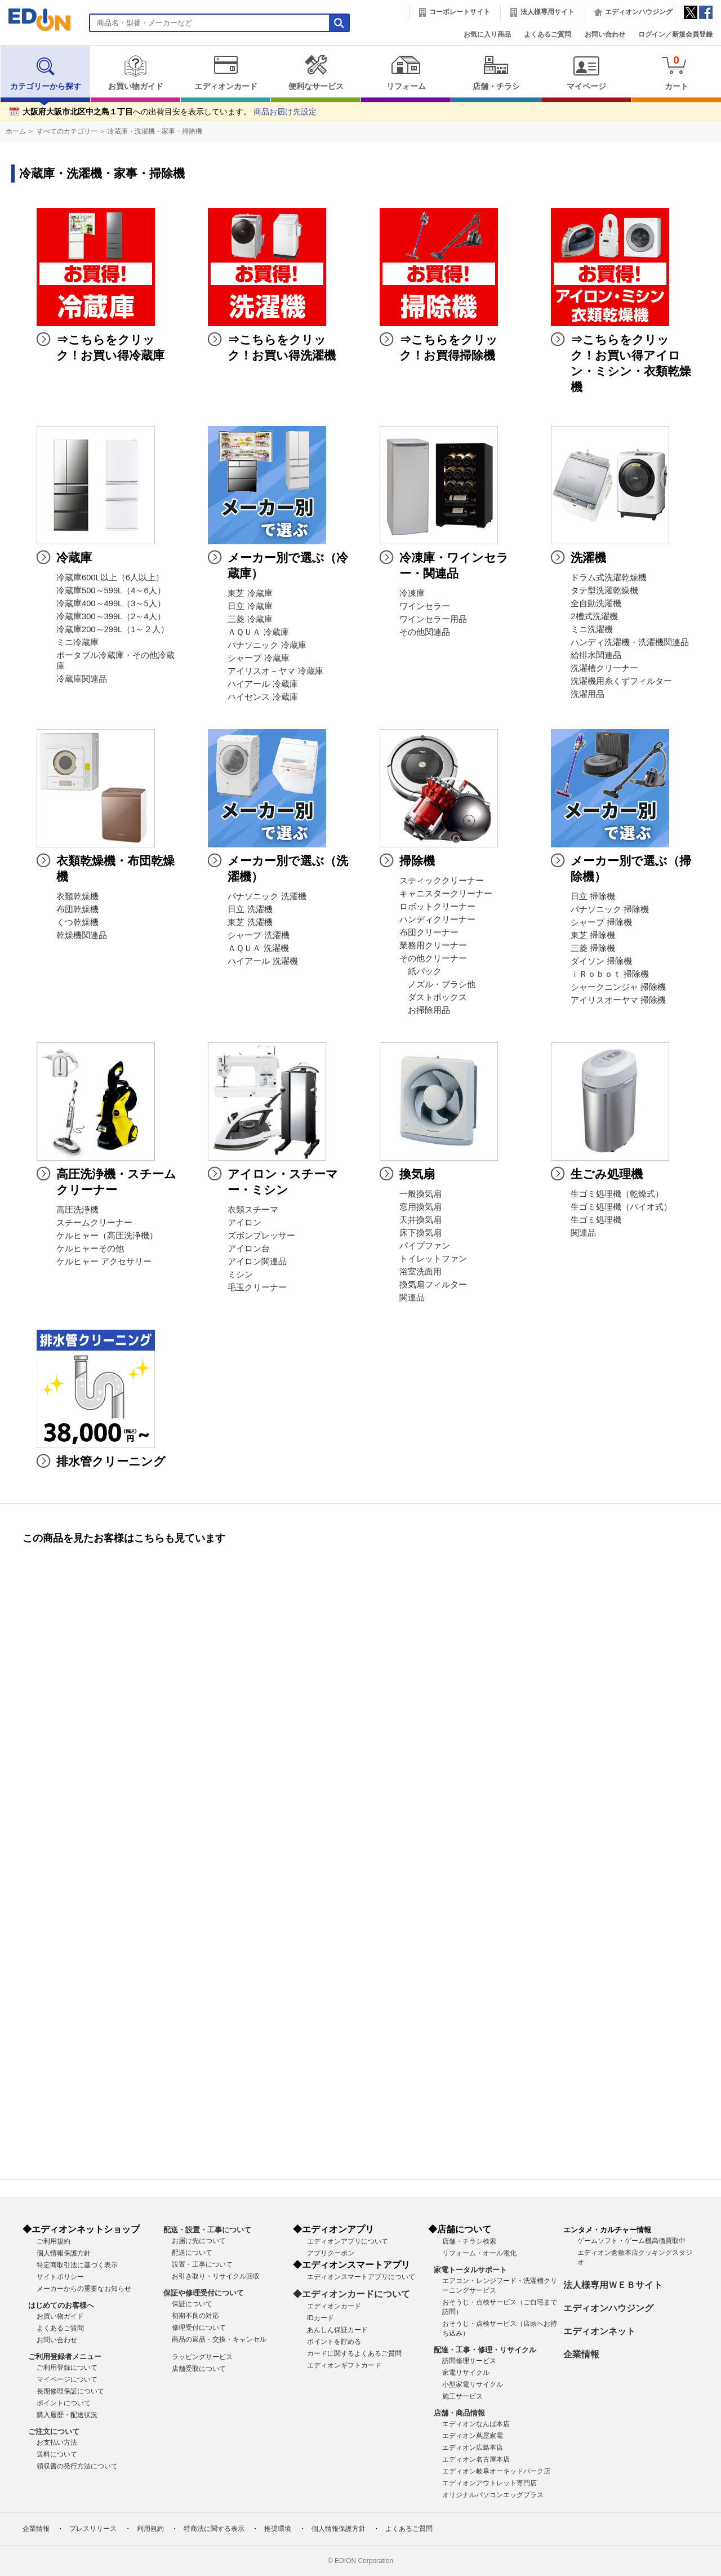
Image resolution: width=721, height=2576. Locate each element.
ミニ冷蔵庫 (77, 642)
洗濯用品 (587, 694)
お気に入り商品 (487, 34)
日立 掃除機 (593, 896)
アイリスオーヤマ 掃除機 (618, 1000)
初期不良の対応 (195, 2316)
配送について (192, 2253)
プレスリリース (93, 2529)
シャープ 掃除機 (601, 922)
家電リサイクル (465, 2373)
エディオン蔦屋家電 (472, 2436)
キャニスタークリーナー (445, 893)
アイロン (244, 1222)
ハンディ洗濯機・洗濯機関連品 (630, 642)
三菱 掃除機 (593, 948)
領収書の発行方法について (77, 2466)
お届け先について (199, 2241)
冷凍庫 (412, 593)
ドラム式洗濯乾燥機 (609, 577)
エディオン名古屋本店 (476, 2459)
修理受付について (199, 2327)
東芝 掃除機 (593, 935)
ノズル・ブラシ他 (437, 984)
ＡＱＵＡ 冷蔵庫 (258, 632)
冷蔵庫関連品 (81, 678)
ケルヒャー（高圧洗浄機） (107, 1235)
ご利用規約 (53, 2241)
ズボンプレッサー (261, 1235)
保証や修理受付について (203, 2293)
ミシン (240, 1274)
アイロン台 (249, 1248)
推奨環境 (277, 2529)
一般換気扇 (420, 1193)
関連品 (412, 1297)
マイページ (586, 73)
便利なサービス (315, 73)
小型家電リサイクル (472, 2384)
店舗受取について (199, 2369)
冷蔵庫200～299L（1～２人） (113, 629)
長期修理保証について (70, 2391)
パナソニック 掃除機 (610, 909)
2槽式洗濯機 (594, 616)
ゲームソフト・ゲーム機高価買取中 (631, 2241)
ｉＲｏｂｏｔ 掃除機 (610, 974)
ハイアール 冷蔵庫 (262, 684)
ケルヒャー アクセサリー (104, 1261)
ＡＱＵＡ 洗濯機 (258, 948)
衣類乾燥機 (77, 896)
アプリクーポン (330, 2253)
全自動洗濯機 (596, 603)
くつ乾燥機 (77, 922)
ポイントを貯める (334, 2342)
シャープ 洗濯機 (258, 935)
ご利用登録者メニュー (64, 2356)
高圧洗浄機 (77, 1209)
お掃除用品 (424, 1010)
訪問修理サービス (469, 2361)
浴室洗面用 (420, 1271)
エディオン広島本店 (472, 2447)
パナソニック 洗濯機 (267, 896)
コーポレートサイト (459, 12)
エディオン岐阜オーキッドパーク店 (496, 2471)
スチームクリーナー (94, 1222)
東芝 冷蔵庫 (250, 593)
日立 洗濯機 (250, 909)
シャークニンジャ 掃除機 (618, 987)
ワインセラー (424, 606)
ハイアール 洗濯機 (262, 961)
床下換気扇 (420, 1232)
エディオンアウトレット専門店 (489, 2483)
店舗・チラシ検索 (469, 2241)
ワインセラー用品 (433, 619)
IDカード (320, 2318)
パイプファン (424, 1245)
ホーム (16, 131)
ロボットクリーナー (437, 906)
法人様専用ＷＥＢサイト (612, 2285)
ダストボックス (433, 997)
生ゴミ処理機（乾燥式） (617, 1193)
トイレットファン (433, 1258)
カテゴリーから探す (45, 73)
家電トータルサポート (470, 2270)
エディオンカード (225, 73)
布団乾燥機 (77, 909)
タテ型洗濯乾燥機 (604, 590)
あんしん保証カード (337, 2330)
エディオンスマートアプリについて (361, 2277)
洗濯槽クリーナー (604, 668)
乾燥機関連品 (81, 935)
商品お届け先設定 (285, 112)
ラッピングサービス (202, 2357)
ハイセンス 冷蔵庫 (262, 696)
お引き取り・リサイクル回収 (216, 2276)
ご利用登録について (67, 2367)
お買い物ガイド (135, 73)
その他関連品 (424, 632)
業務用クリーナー (433, 945)
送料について (57, 2454)
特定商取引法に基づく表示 (77, 2265)
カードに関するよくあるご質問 (354, 2353)
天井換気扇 (420, 1219)
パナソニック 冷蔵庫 (267, 645)
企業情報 (581, 2354)
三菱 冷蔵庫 (250, 619)
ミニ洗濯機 (592, 629)
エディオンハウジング (639, 12)
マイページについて (67, 2379)
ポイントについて (64, 2403)
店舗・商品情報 (459, 2413)
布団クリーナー (429, 932)
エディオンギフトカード (344, 2365)
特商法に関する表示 (214, 2529)
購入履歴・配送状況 (67, 2415)
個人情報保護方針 (64, 2253)
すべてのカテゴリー (67, 131)
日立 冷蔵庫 (250, 606)
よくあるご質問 (547, 34)
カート (676, 72)
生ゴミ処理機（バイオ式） (621, 1206)
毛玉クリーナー (257, 1287)
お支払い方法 (57, 2442)
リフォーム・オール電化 (479, 2253)
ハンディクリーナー (437, 919)
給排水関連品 (596, 655)
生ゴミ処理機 (596, 1219)
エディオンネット (599, 2331)
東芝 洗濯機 (250, 922)
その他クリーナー (433, 958)
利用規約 (150, 2529)
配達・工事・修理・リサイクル (485, 2350)
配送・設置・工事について (207, 2230)
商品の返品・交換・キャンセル (219, 2339)
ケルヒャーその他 (90, 1248)
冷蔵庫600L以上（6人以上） (110, 577)
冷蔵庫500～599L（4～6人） (111, 590)
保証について (192, 2304)
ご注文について (53, 2431)
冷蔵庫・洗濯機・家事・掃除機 (155, 131)
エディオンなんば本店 (476, 2424)
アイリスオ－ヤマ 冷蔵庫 (275, 671)
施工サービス (462, 2396)
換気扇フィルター (433, 1284)
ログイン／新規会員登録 (675, 34)
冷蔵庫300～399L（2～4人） (111, 616)
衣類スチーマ (253, 1209)
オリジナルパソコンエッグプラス (493, 2495)
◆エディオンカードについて (351, 2294)
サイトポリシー (60, 2277)
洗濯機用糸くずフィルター (621, 681)
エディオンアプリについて (347, 2241)
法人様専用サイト (547, 12)
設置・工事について (202, 2264)
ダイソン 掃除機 (601, 961)
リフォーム (406, 73)
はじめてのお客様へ (61, 2305)
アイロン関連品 (257, 1261)
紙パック (420, 971)
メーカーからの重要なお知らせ (84, 2289)
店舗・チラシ (496, 73)
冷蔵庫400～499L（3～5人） (111, 603)
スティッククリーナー (441, 880)
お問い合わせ (605, 34)
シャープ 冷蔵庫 (258, 658)
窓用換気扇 (420, 1206)
